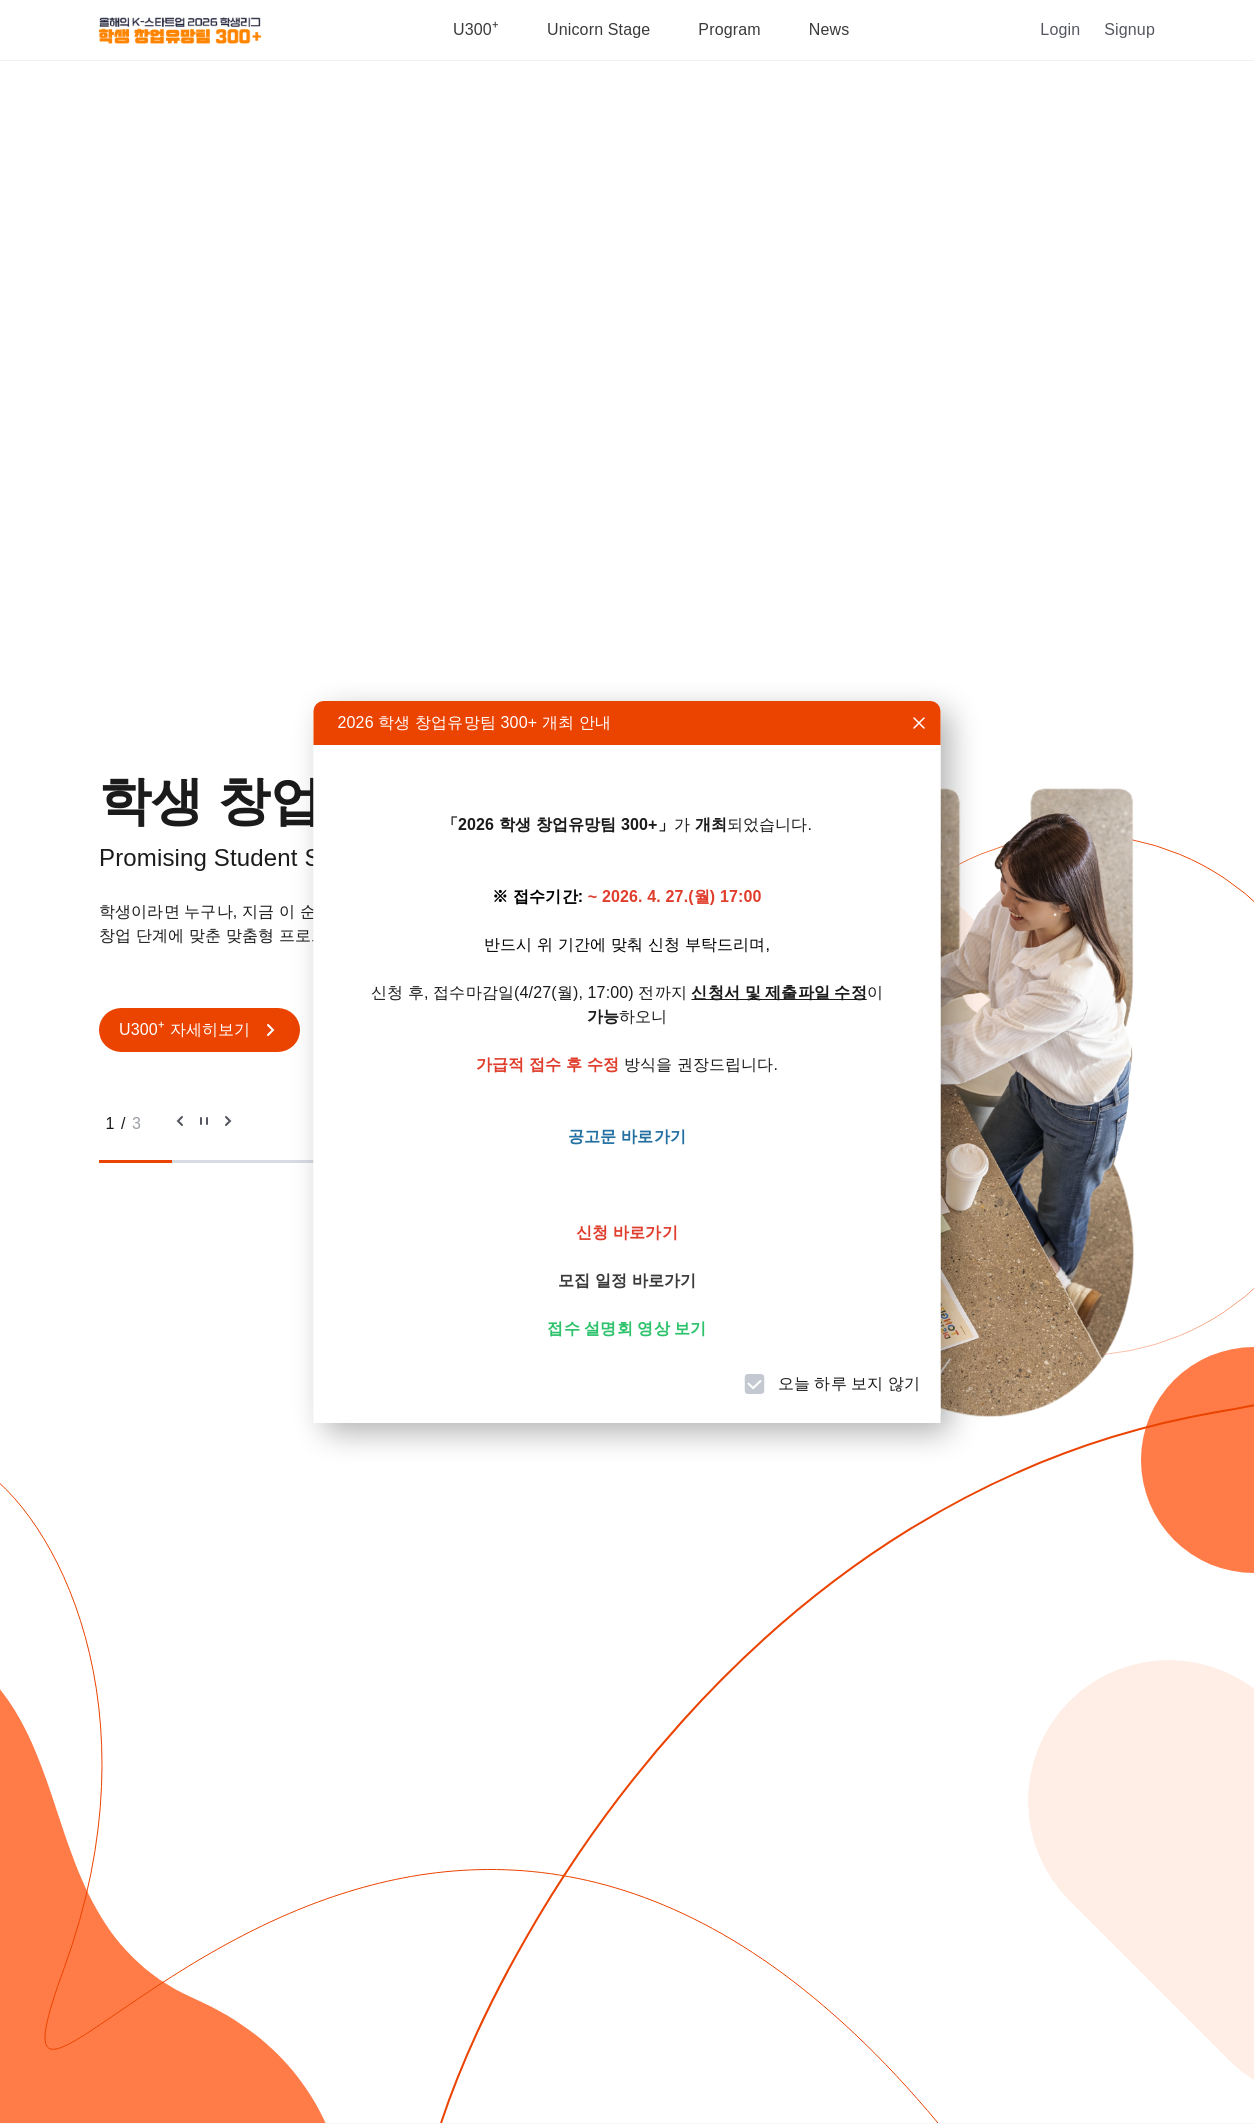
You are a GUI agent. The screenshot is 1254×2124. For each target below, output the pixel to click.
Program (729, 29)
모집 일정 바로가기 (627, 1280)
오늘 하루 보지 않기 (849, 1383)
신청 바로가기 (627, 1232)
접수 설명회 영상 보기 (626, 1328)
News (829, 29)
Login (1060, 29)
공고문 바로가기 (627, 1136)
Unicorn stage (598, 29)
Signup (1129, 29)
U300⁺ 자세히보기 (199, 1030)
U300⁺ (476, 29)
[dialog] (627, 1062)
